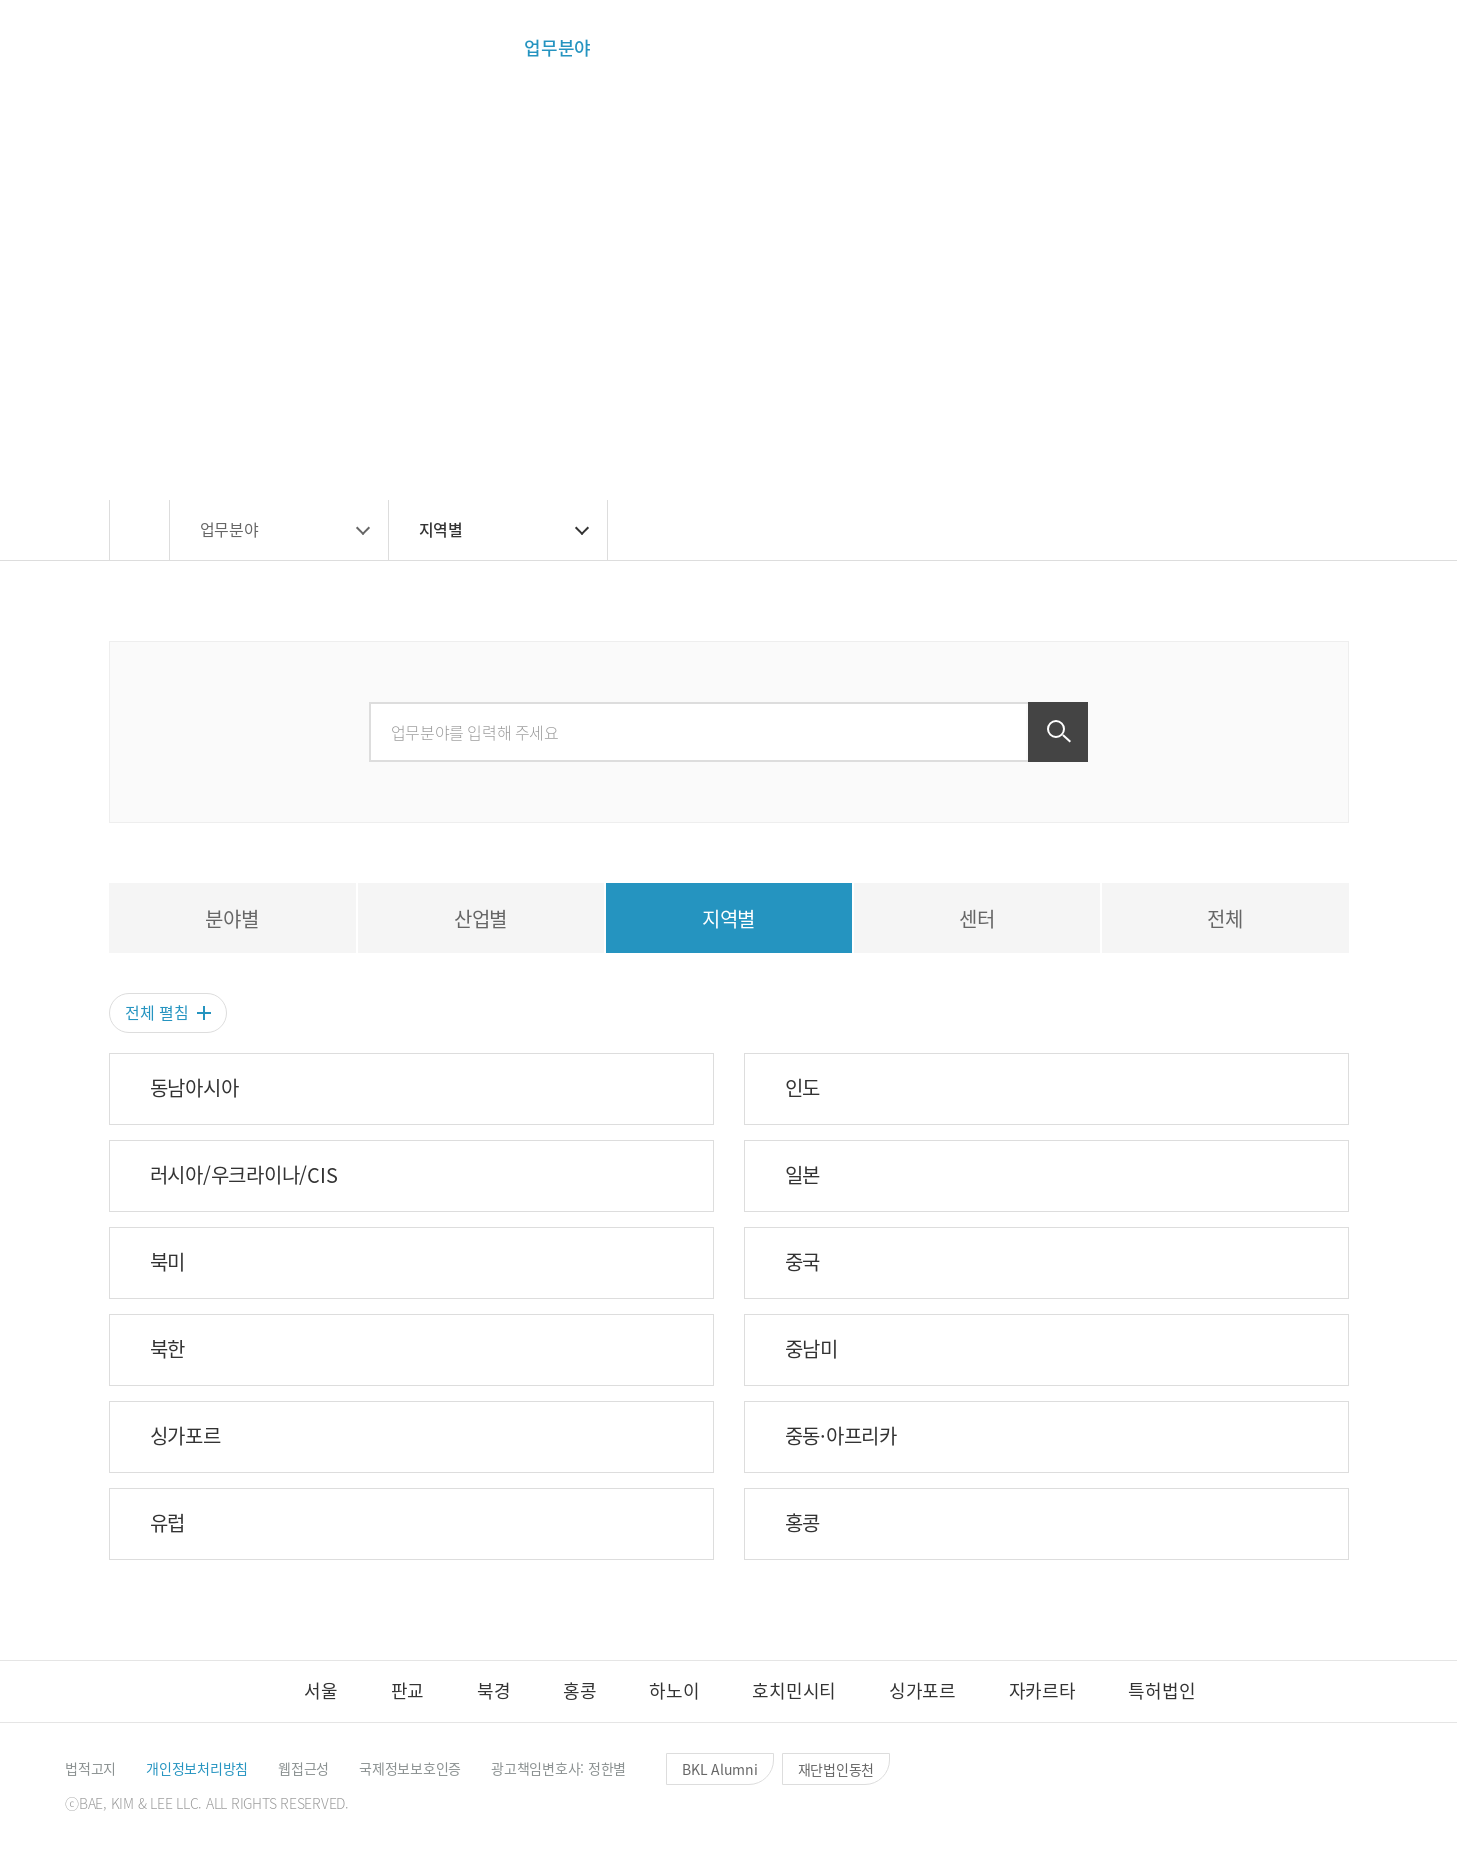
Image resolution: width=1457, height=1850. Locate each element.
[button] (1192, 48)
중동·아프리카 (841, 1436)
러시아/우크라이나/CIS (244, 1175)
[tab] (232, 918)
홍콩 (803, 1523)
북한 (168, 1349)
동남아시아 (194, 1088)
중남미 (811, 1349)
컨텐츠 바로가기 (0, 0)
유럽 (168, 1523)
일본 (803, 1175)
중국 (803, 1262)
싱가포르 (185, 1436)
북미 (168, 1262)
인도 (803, 1088)
